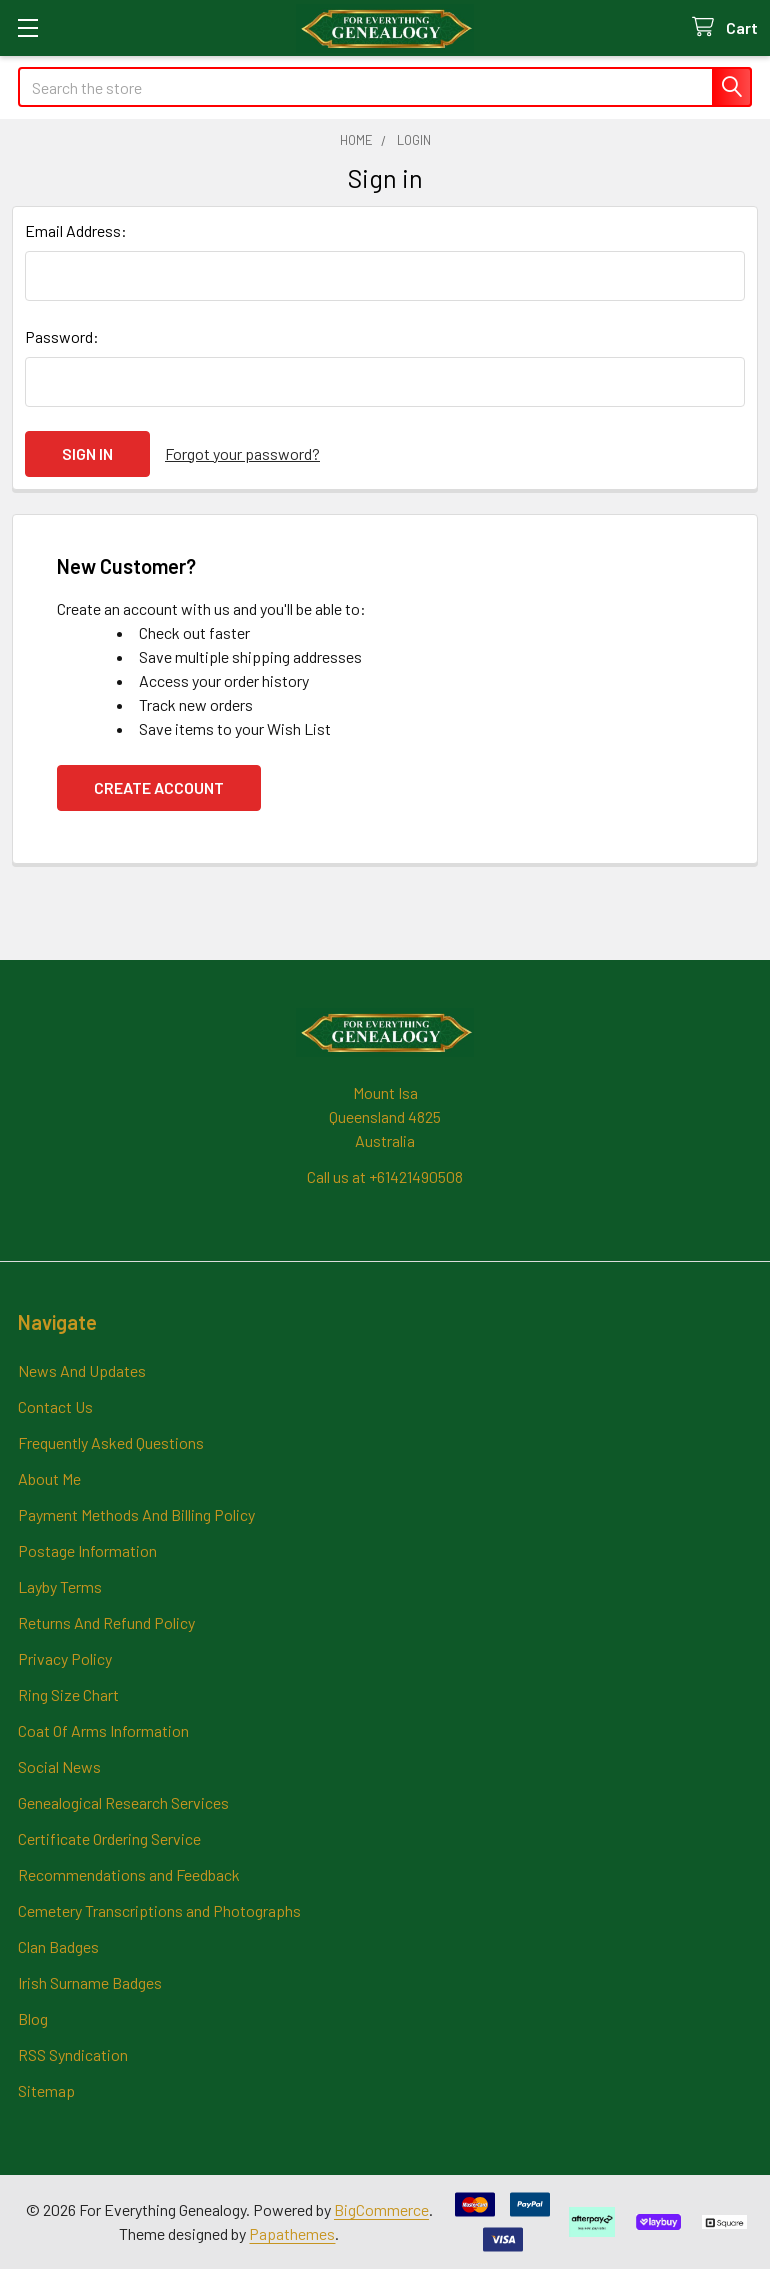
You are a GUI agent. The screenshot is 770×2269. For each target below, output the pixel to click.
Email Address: (76, 230)
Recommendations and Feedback (129, 1874)
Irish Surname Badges (90, 1982)
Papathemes (292, 2233)
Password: (62, 336)
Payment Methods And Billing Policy (136, 1514)
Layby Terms (60, 1586)
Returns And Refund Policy (106, 1622)
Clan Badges (58, 1946)
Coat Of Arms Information (103, 1730)
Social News (59, 1766)
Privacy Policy (65, 1658)
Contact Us (55, 1406)
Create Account (159, 787)
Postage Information (87, 1550)
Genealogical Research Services (123, 1802)
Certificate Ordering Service (109, 1838)
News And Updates (82, 1370)
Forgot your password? (242, 453)
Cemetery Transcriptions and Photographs (159, 1910)
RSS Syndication (73, 2054)
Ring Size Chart (68, 1694)
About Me (49, 1478)
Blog (33, 2018)
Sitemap (46, 2090)
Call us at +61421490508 (385, 1176)
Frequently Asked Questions (111, 1442)
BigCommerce (381, 2209)
